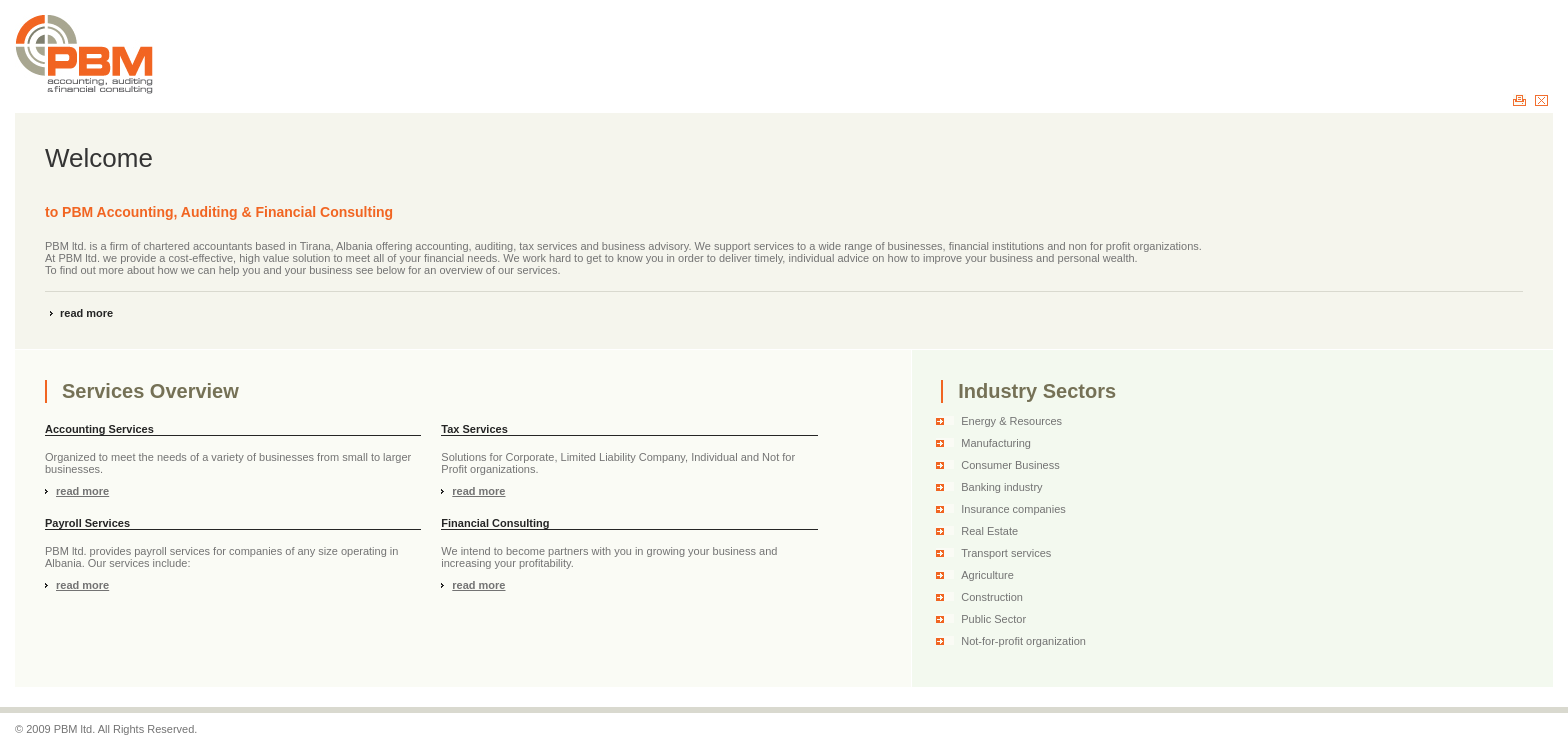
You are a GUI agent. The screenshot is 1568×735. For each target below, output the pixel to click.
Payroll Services (87, 523)
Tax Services (474, 429)
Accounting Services (99, 429)
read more (86, 313)
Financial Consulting (495, 523)
